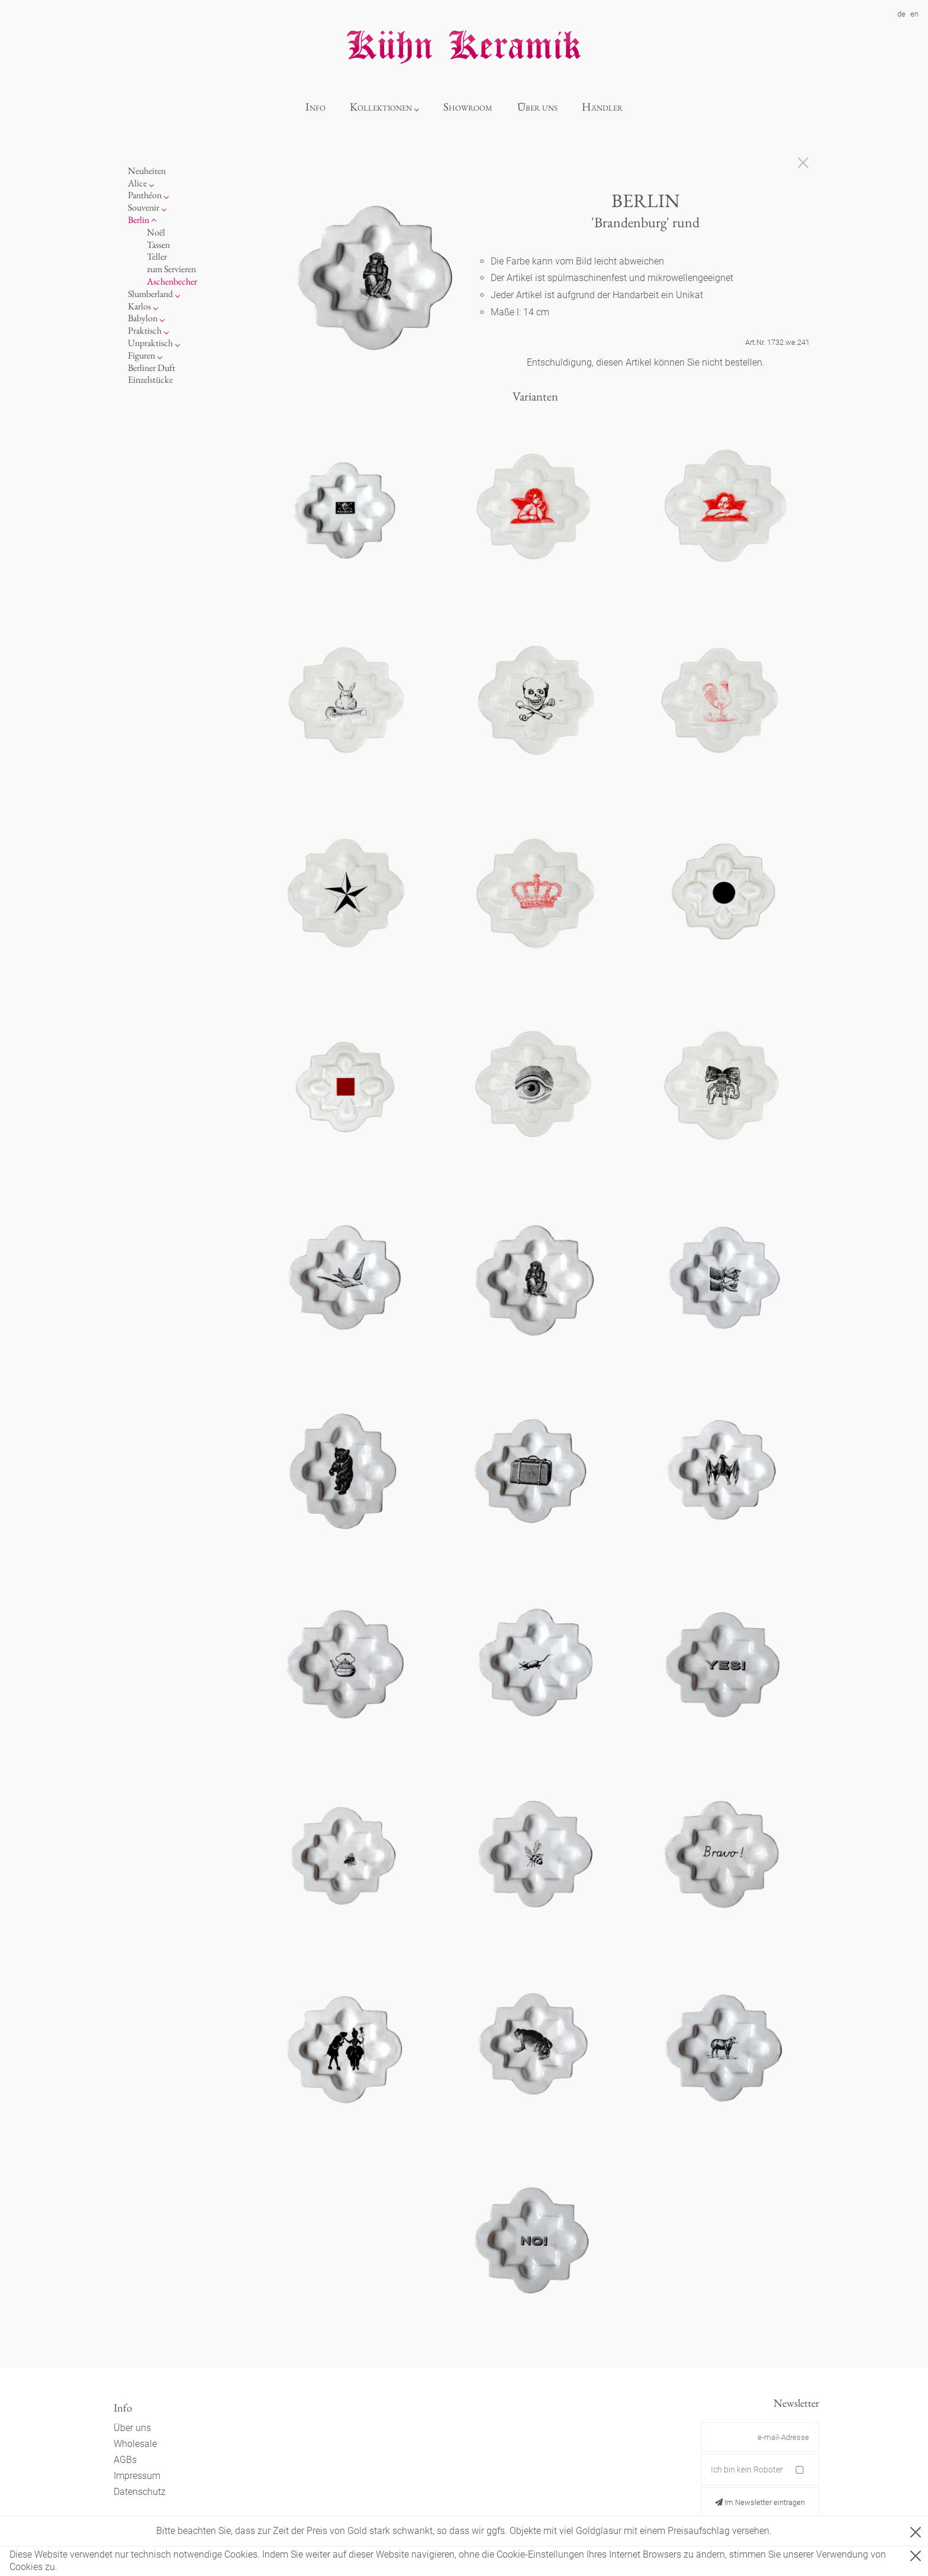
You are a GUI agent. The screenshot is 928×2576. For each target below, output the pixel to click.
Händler (602, 106)
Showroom (467, 106)
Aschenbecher (172, 281)
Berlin (138, 220)
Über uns (537, 106)
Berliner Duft (151, 367)
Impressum (137, 2475)
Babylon (142, 318)
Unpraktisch (150, 343)
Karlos (139, 306)
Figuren (141, 355)
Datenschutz (140, 2491)
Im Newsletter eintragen (760, 2502)
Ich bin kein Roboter (747, 2469)
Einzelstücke (150, 379)
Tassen (158, 244)
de (901, 13)
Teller (157, 256)
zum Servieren (171, 269)
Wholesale (135, 2443)
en (914, 13)
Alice (137, 183)
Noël (156, 232)
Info (315, 106)
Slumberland (150, 294)
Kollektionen (381, 106)
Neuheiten (147, 170)
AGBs (125, 2459)
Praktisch (145, 330)
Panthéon (145, 195)
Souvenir (143, 207)
